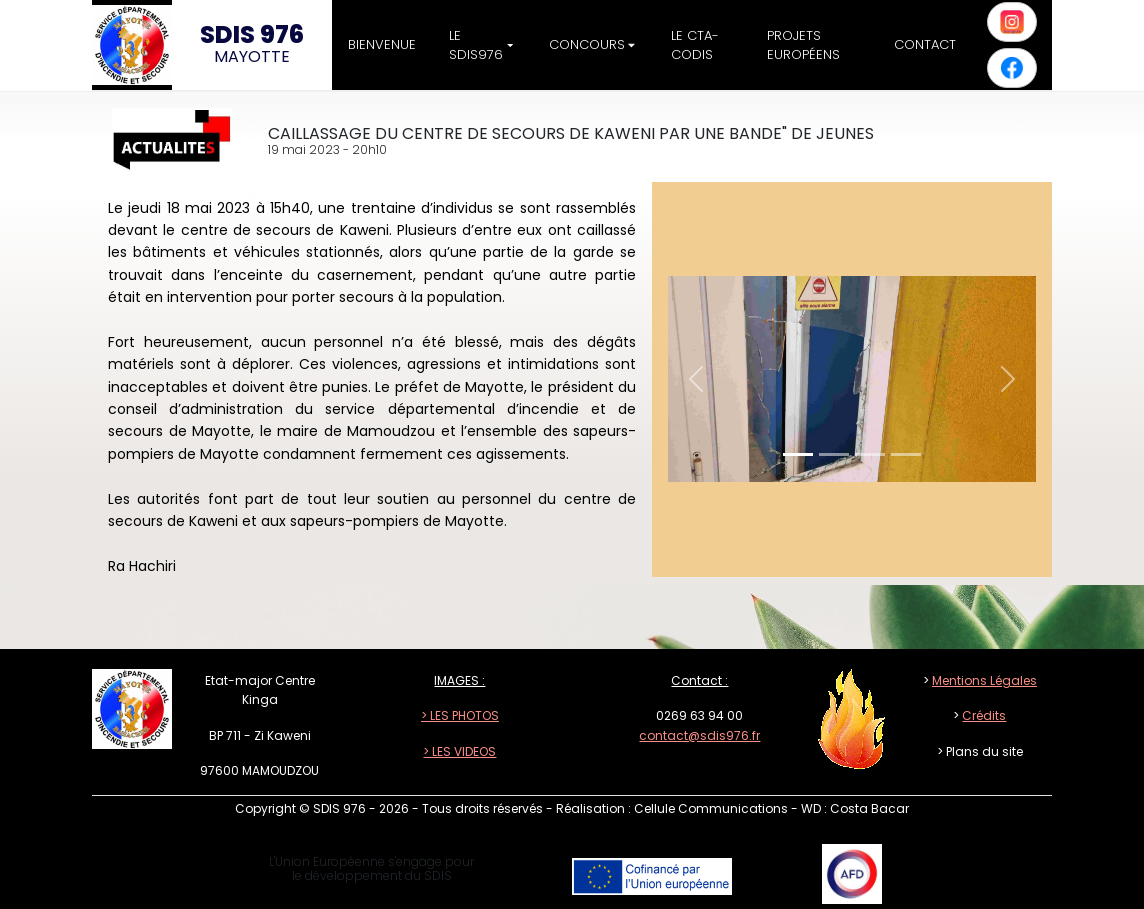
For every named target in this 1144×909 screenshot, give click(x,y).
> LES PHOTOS (460, 715)
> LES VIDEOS (459, 751)
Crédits (984, 715)
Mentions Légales (984, 680)
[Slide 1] (798, 454)
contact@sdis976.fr (699, 735)
